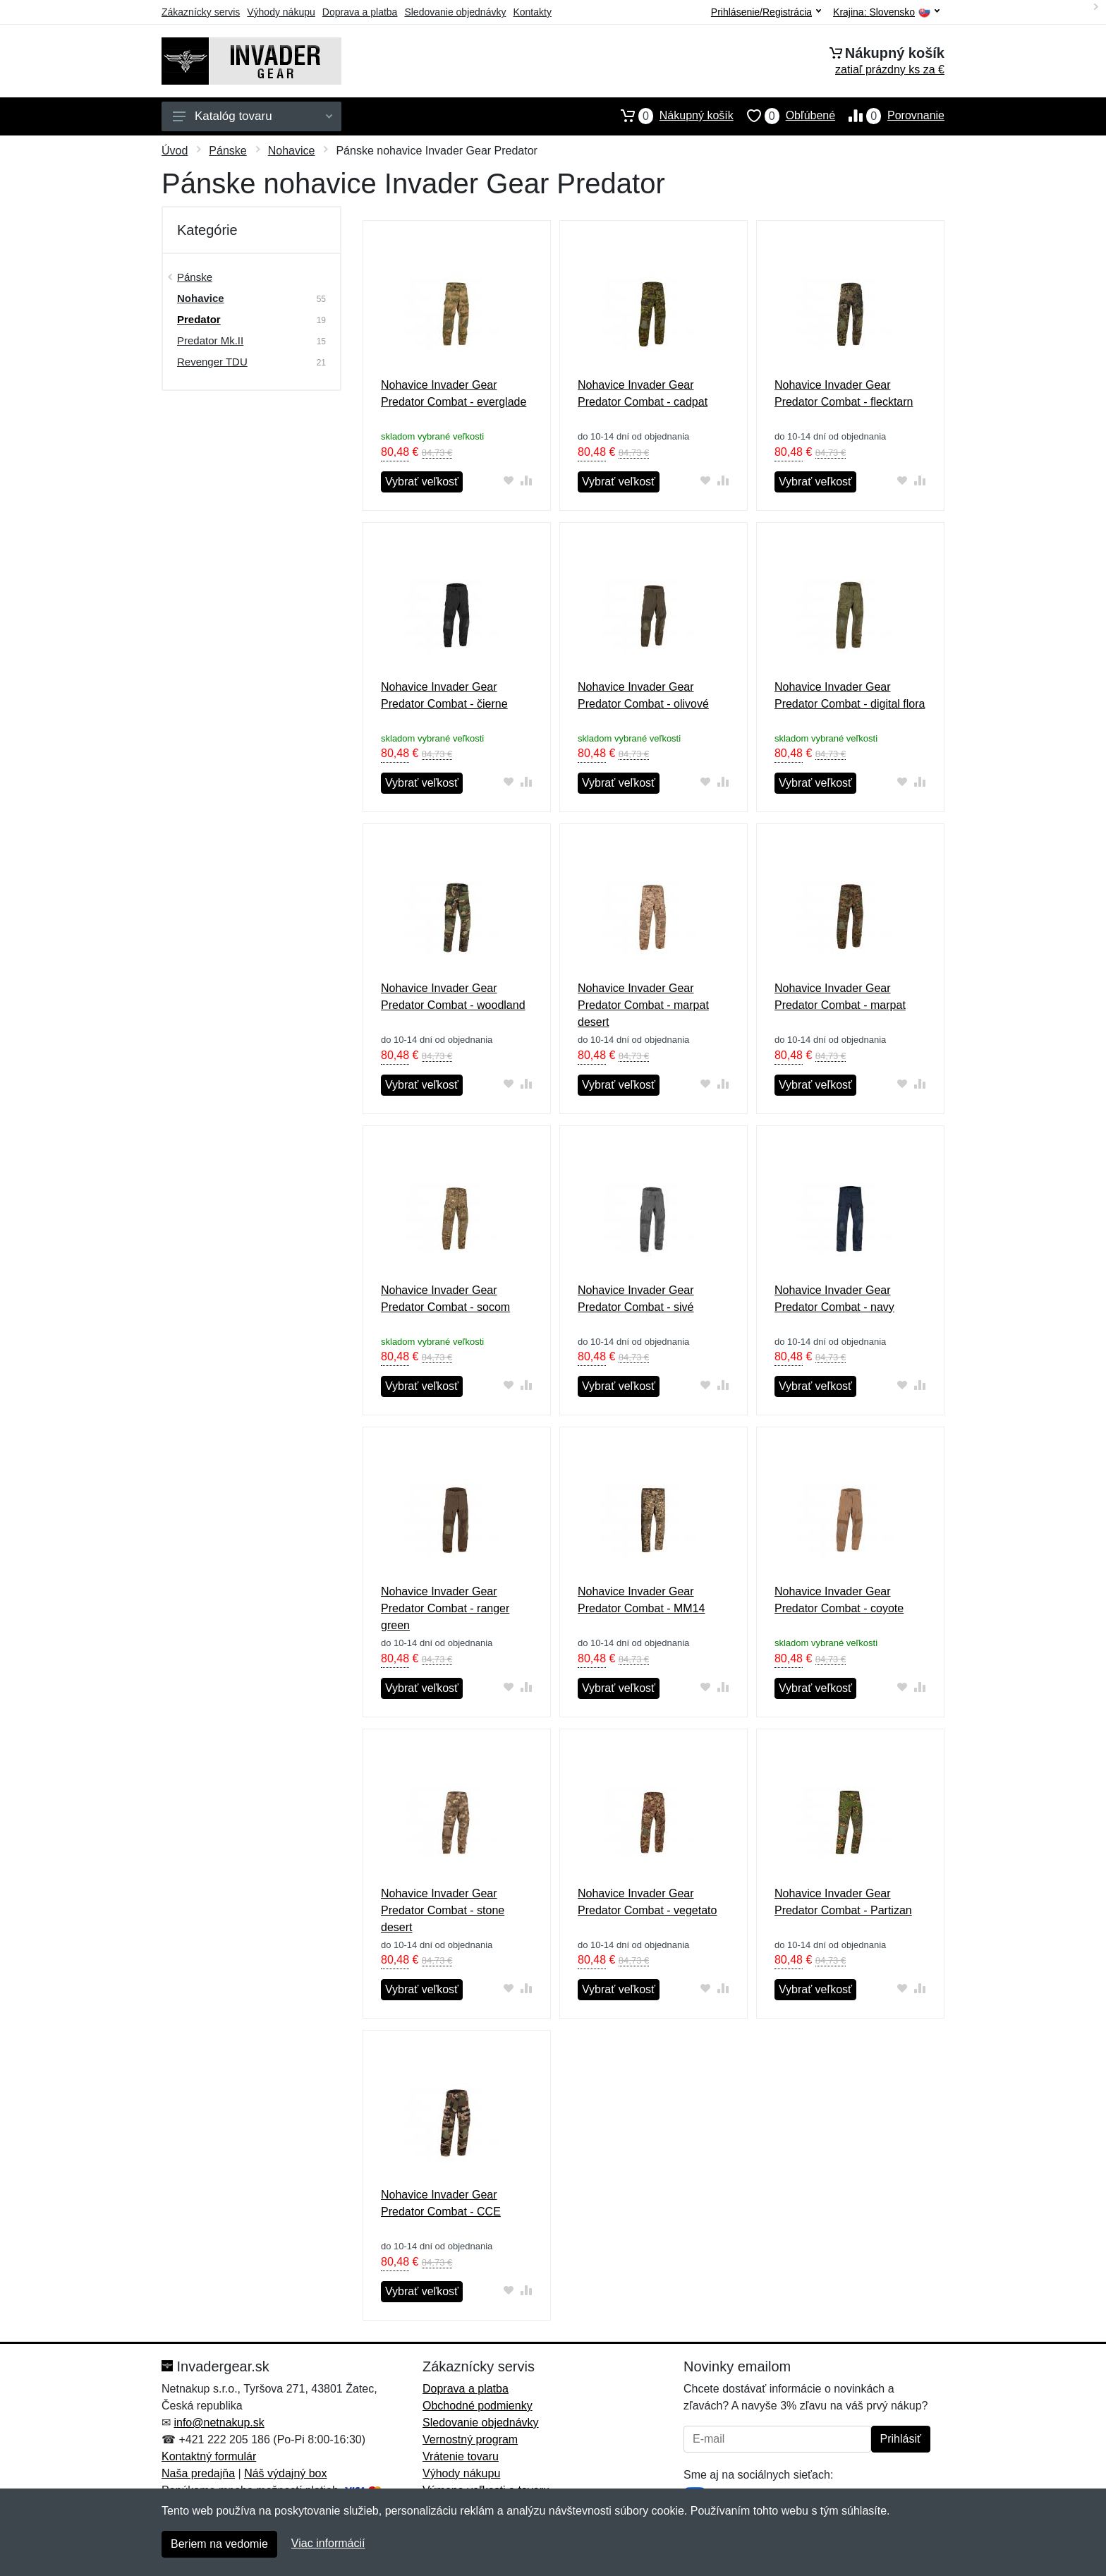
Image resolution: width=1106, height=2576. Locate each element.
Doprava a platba (360, 12)
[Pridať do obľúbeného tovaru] (509, 480)
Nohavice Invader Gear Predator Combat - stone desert (442, 1910)
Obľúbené (784, 116)
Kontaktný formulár (209, 2456)
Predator (199, 319)
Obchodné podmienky (478, 2406)
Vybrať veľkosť (421, 482)
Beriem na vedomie (219, 2544)
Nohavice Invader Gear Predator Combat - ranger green (445, 1608)
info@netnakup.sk (219, 2423)
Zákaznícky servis (201, 12)
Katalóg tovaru (252, 116)
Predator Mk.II (210, 340)
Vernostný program (470, 2439)
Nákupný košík (670, 116)
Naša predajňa (198, 2473)
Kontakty (532, 12)
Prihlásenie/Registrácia (766, 12)
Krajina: (886, 12)
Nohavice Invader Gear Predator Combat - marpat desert (643, 1005)
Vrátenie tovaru (461, 2456)
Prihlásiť (900, 2439)
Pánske (227, 151)
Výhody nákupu (281, 12)
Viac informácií (328, 2543)
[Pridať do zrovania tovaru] (526, 480)
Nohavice (291, 151)
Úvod (175, 151)
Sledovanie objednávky (455, 12)
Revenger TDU (212, 362)
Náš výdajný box (285, 2473)
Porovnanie (889, 116)
